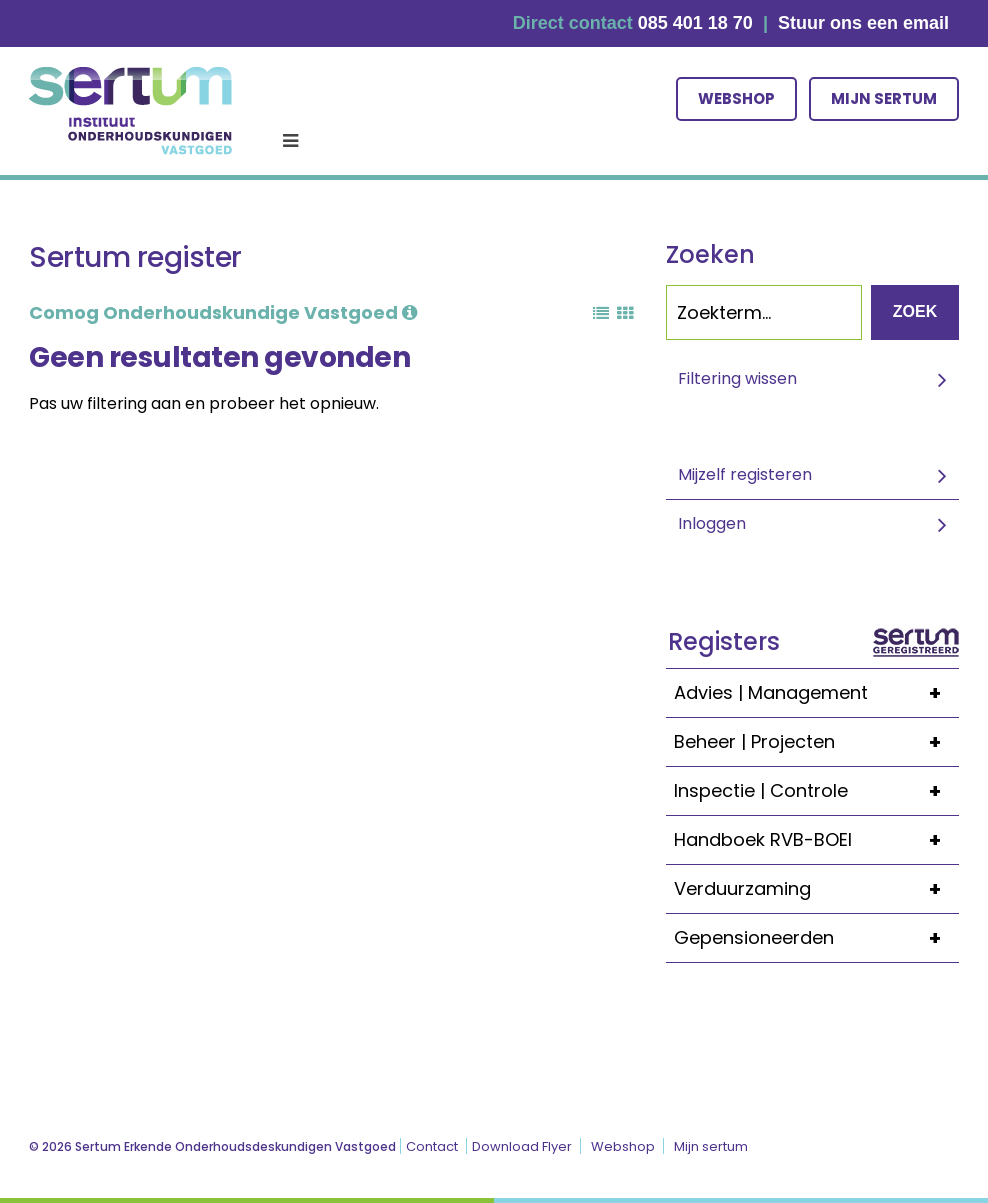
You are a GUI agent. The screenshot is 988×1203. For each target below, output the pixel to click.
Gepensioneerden (816, 938)
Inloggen (712, 523)
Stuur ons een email (863, 23)
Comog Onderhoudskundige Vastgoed (223, 312)
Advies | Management (816, 693)
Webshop (736, 98)
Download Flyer (522, 1146)
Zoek (915, 311)
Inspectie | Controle (816, 791)
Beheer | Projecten (816, 742)
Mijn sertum (884, 98)
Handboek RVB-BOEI (816, 840)
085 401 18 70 (695, 23)
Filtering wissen (737, 378)
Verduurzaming (816, 889)
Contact (432, 1146)
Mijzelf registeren (745, 474)
